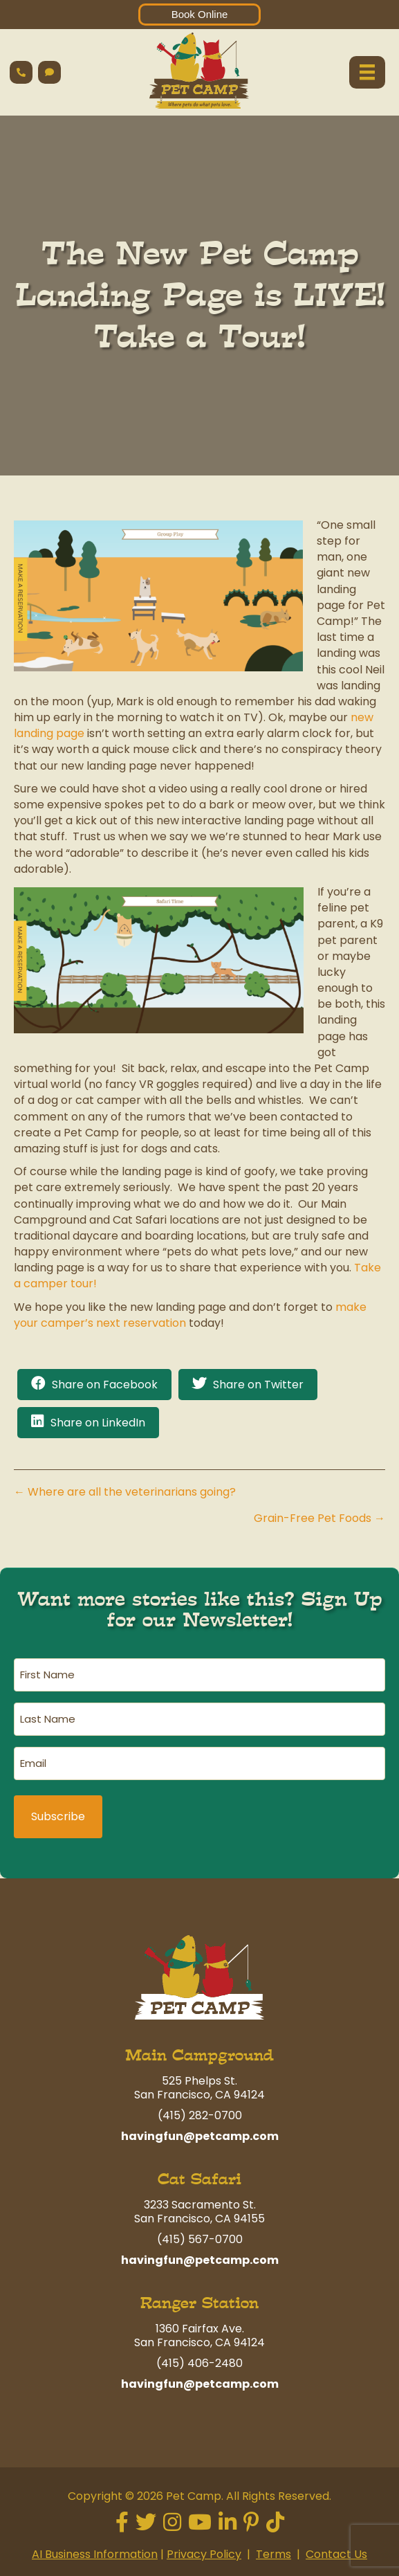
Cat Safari (199, 2179)
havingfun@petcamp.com (200, 2136)
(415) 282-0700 (200, 2115)
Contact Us (336, 2554)
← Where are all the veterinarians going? (125, 1492)
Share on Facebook (105, 1385)
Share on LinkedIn (97, 1423)
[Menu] (367, 72)
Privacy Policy (204, 2554)
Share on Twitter (258, 1385)
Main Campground (199, 2055)
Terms (273, 2554)
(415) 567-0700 (200, 2239)
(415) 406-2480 (199, 2363)
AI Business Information (95, 2554)
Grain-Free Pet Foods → (319, 1518)
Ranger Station (199, 2303)
